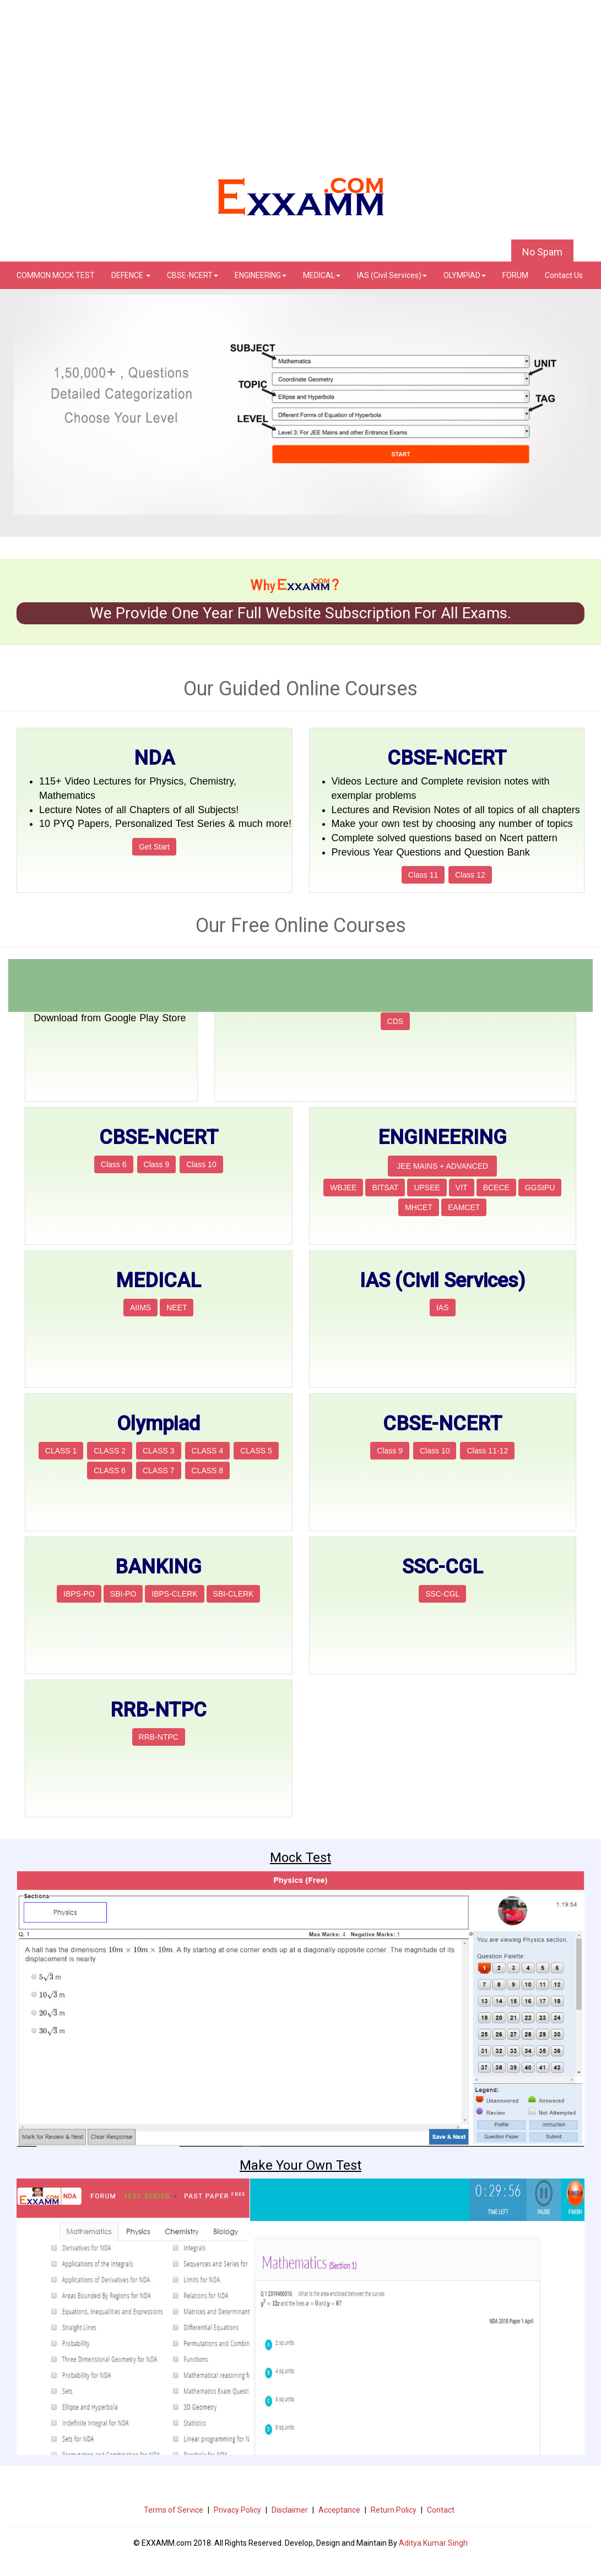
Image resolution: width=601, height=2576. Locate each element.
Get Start (154, 846)
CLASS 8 (208, 1470)
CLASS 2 (110, 1450)
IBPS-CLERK (174, 1593)
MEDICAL (321, 275)
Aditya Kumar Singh (433, 2543)
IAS (442, 1307)
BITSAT (385, 1187)
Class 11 (423, 874)
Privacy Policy (237, 2510)
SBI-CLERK (233, 1593)
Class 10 (201, 1164)
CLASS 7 (159, 1470)
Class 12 (470, 874)
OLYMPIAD (464, 275)
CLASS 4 (208, 1450)
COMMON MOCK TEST (56, 275)
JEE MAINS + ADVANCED (442, 1166)
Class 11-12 (487, 1450)
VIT (462, 1187)
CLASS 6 (110, 1470)
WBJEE (343, 1187)
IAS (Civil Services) (392, 275)
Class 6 (114, 1164)
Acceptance (339, 2510)
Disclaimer (290, 2510)
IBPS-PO (79, 1593)
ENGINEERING (260, 275)
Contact (440, 2510)
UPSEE (427, 1187)
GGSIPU (540, 1187)
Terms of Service (173, 2510)
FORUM (515, 275)
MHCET (418, 1207)
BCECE (496, 1187)
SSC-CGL (442, 1593)
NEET (176, 1307)
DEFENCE (130, 275)
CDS (395, 1021)
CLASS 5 (256, 1450)
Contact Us (564, 275)
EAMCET (464, 1207)
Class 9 (157, 1164)
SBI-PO (123, 1593)
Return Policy (393, 2510)
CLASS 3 (159, 1450)
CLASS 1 (61, 1450)
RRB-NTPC (158, 1737)
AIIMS (140, 1307)
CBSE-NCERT (192, 275)
